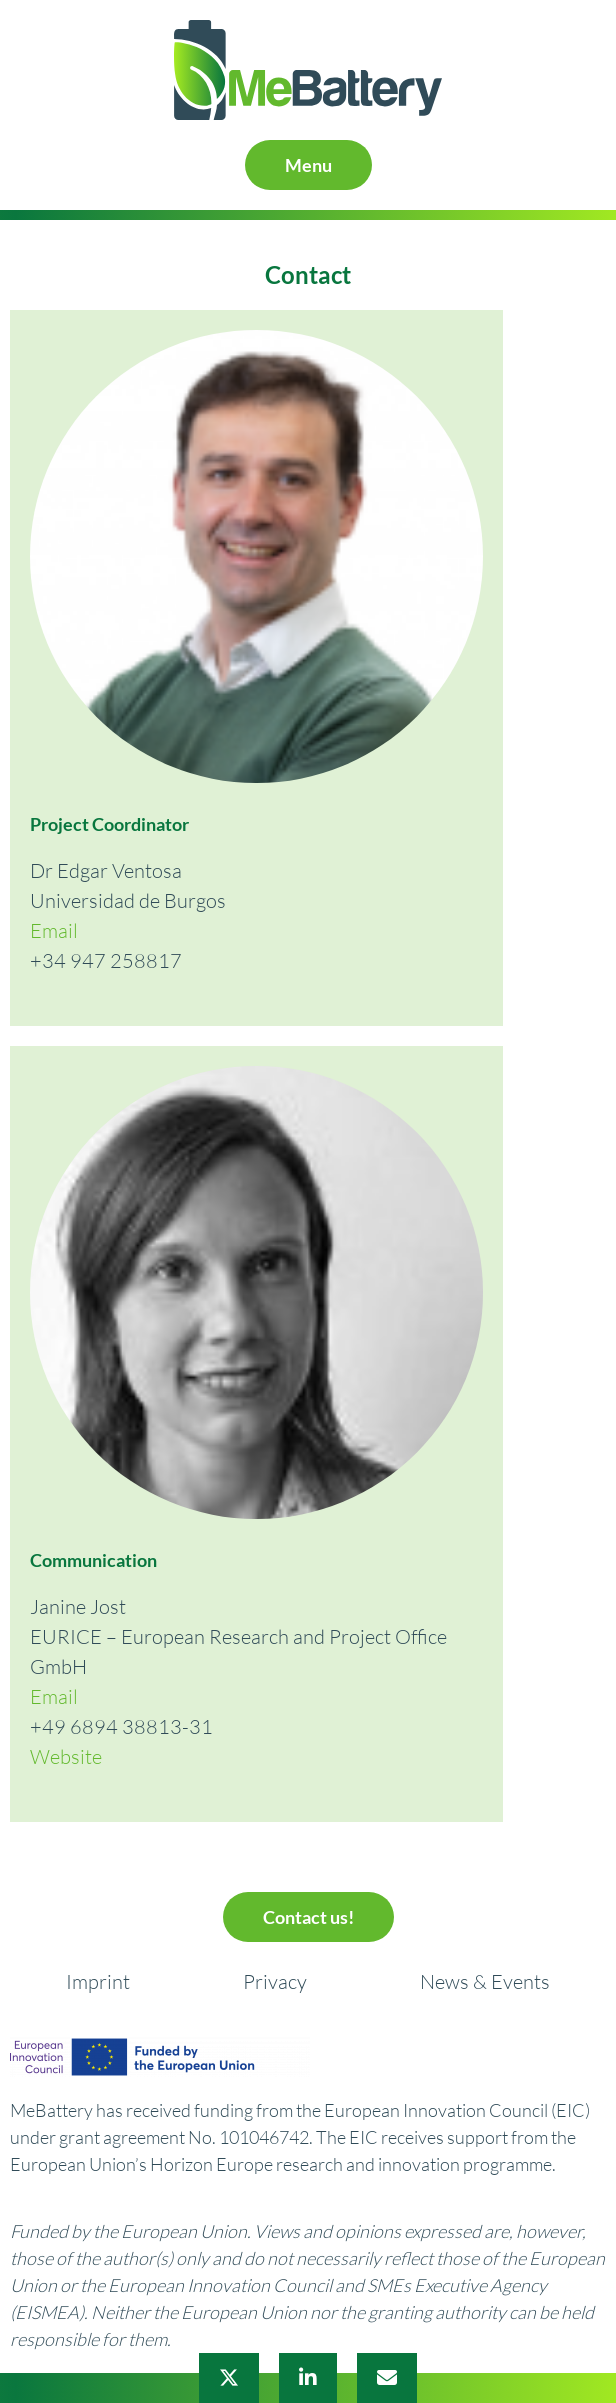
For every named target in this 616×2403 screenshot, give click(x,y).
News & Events (485, 1981)
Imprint (98, 1981)
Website (66, 1756)
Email (54, 930)
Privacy (275, 1981)
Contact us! (308, 1917)
